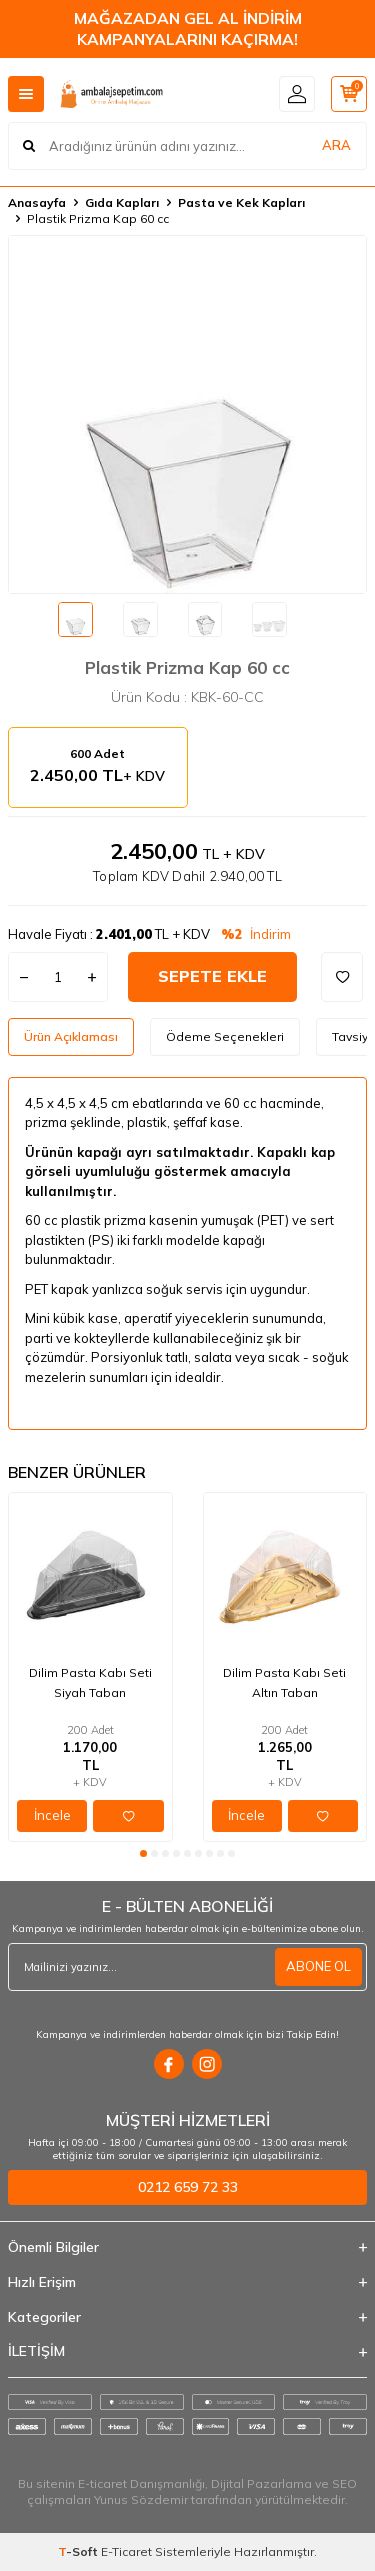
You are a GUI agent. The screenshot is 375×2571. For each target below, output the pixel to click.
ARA (336, 145)
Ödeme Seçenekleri (225, 1036)
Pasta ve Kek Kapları (241, 202)
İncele (52, 1815)
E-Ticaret (126, 2551)
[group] (187, 414)
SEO (344, 2483)
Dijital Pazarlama (261, 2483)
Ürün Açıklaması (71, 1036)
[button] (143, 1853)
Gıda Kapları (122, 202)
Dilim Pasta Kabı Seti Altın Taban (284, 1682)
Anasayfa (37, 202)
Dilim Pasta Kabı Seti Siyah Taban (90, 1682)
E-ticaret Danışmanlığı (141, 2483)
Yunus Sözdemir (141, 2499)
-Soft (79, 2551)
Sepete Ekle (212, 976)
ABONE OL (318, 1966)
